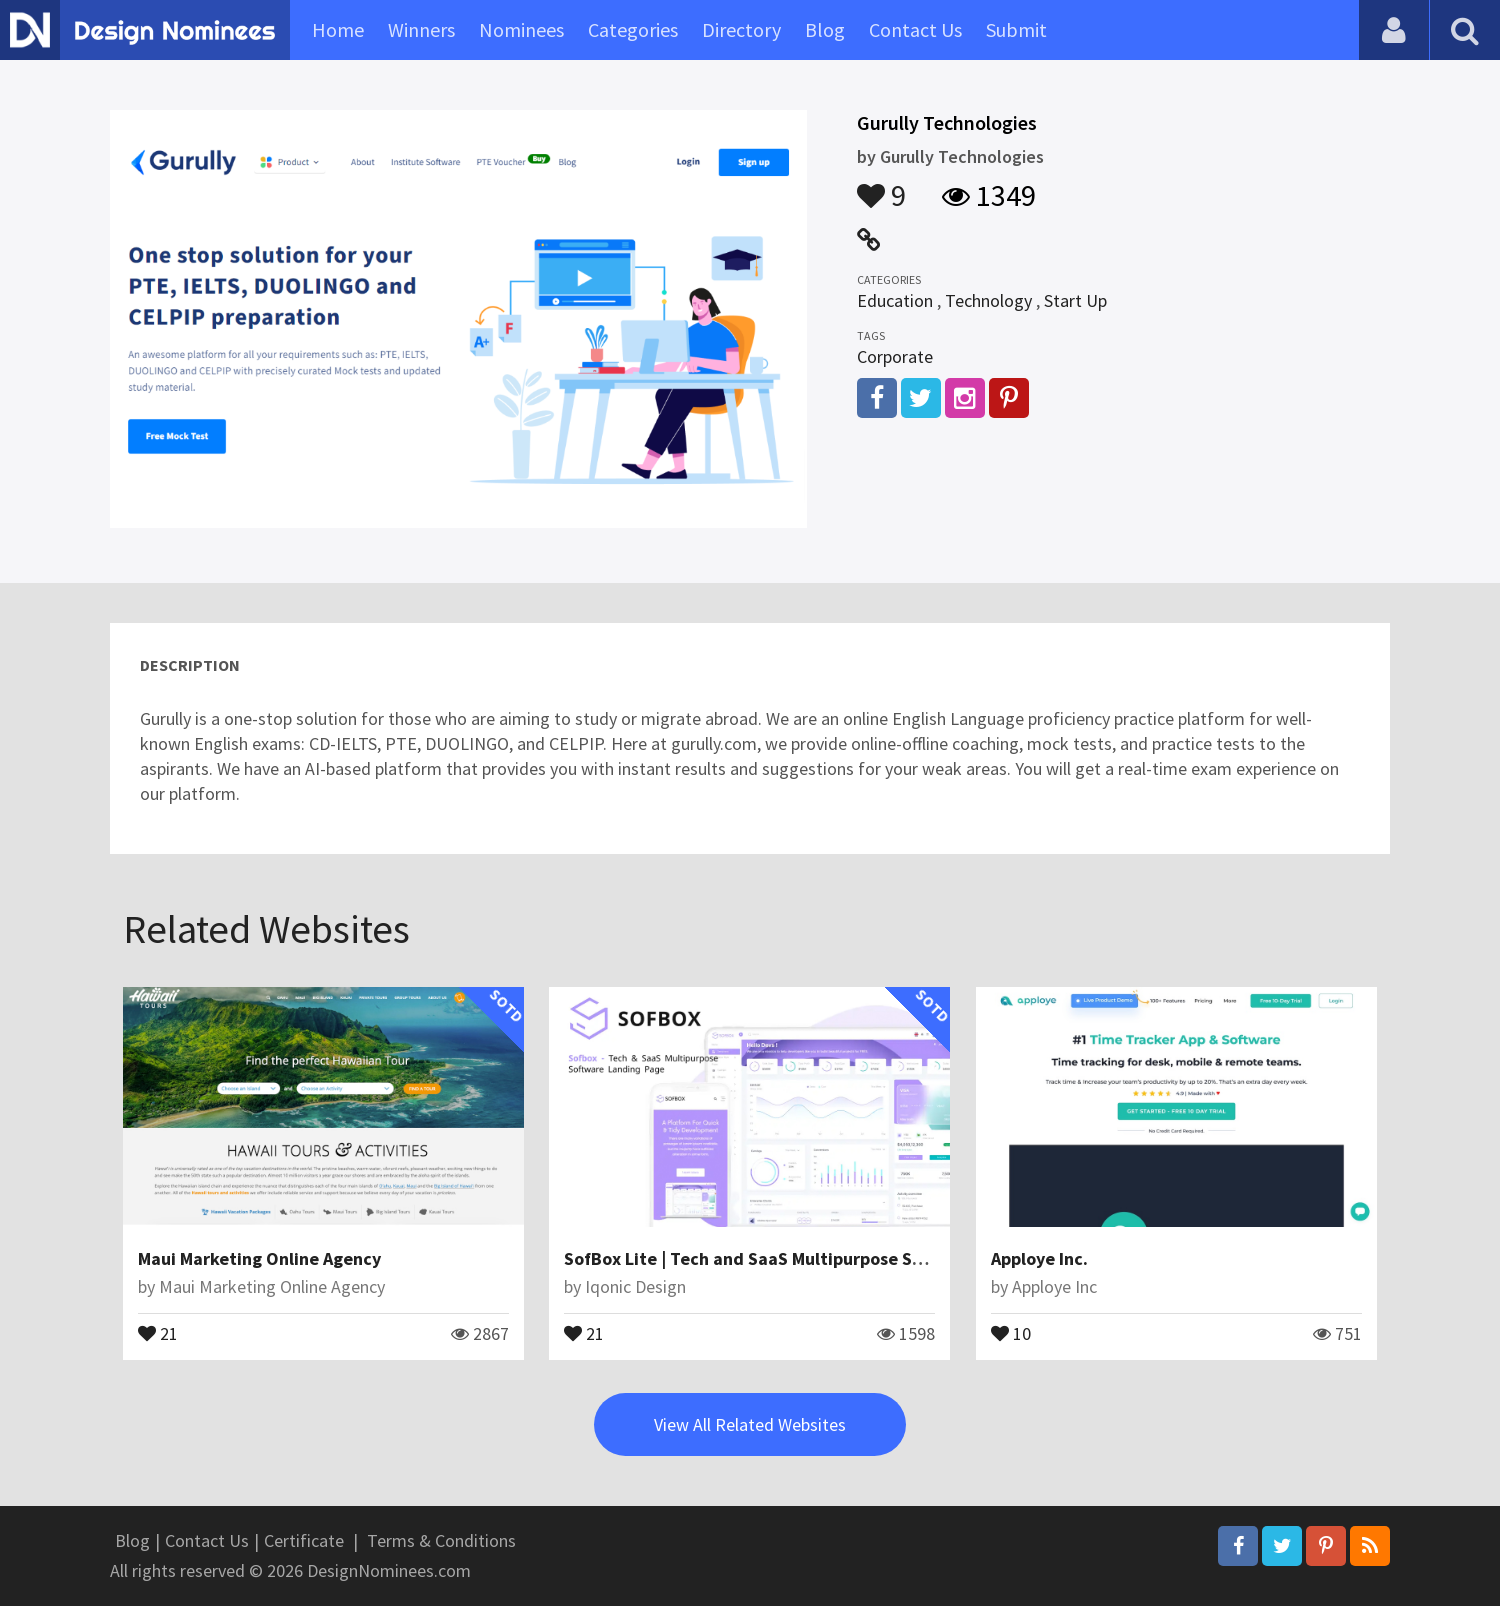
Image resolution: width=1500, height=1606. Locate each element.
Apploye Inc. (1039, 1258)
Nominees (521, 29)
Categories (633, 29)
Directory (741, 29)
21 (158, 1332)
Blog (825, 29)
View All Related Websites (750, 1424)
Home (338, 29)
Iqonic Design (635, 1286)
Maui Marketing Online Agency (259, 1258)
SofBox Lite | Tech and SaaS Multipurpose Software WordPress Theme (844, 1258)
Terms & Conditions (441, 1540)
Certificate (304, 1540)
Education (895, 300)
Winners (421, 29)
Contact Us (915, 29)
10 (1011, 1332)
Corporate (895, 356)
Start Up (1075, 300)
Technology (988, 300)
